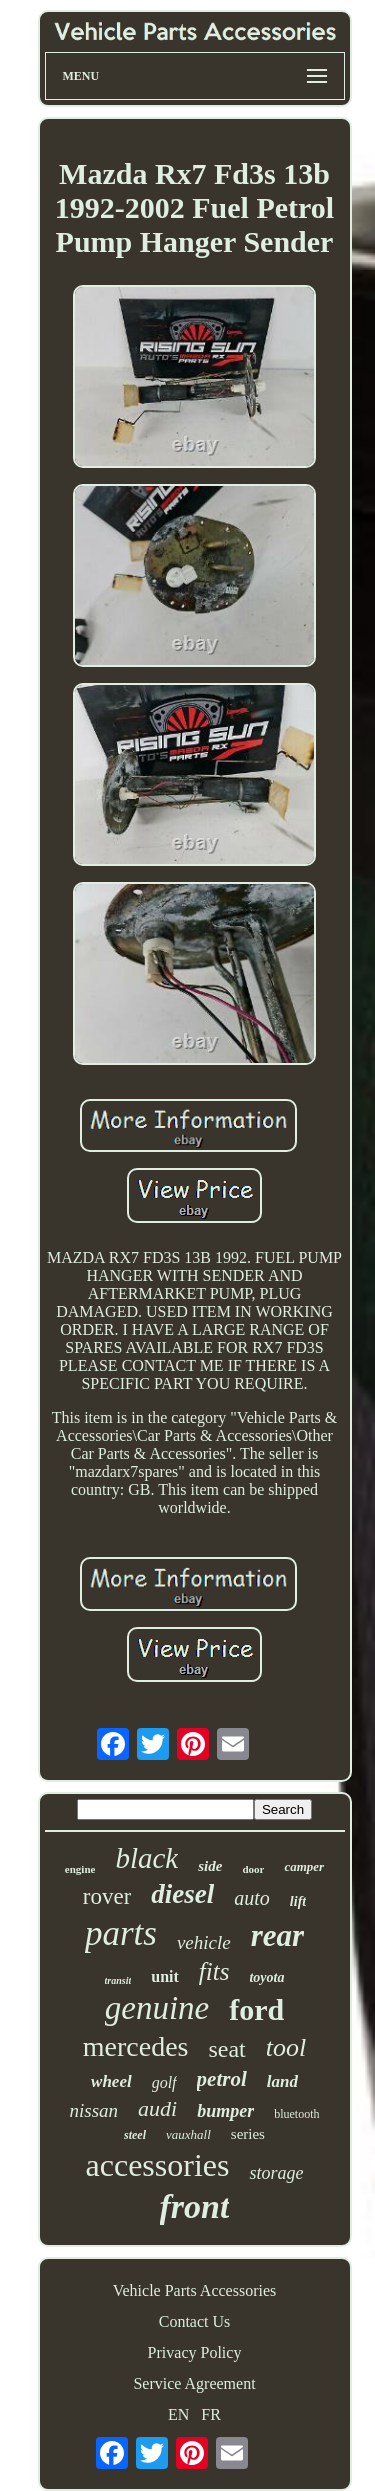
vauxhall (188, 2134)
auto (252, 1898)
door (253, 1869)
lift (298, 1901)
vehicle (204, 1942)
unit (165, 1976)
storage (276, 2173)
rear (277, 1935)
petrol (222, 2079)
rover (107, 1896)
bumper (225, 2111)
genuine (157, 2008)
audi (157, 2108)
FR (211, 2414)
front (195, 2206)
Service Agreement (194, 2383)
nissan (93, 2110)
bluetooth (296, 2114)
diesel (182, 1894)
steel (135, 2135)
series (248, 2134)
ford (256, 2009)
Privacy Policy (195, 2352)
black (146, 1858)
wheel (111, 2081)
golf (164, 2082)
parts (121, 1933)
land (282, 2081)
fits (214, 1971)
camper (304, 1866)
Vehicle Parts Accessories (195, 2290)
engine (80, 1869)
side (210, 1866)
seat (226, 2049)
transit (118, 1980)
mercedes (136, 2046)
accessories (158, 2165)
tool (286, 2047)
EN (178, 2414)
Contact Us (195, 2321)
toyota (266, 1977)
